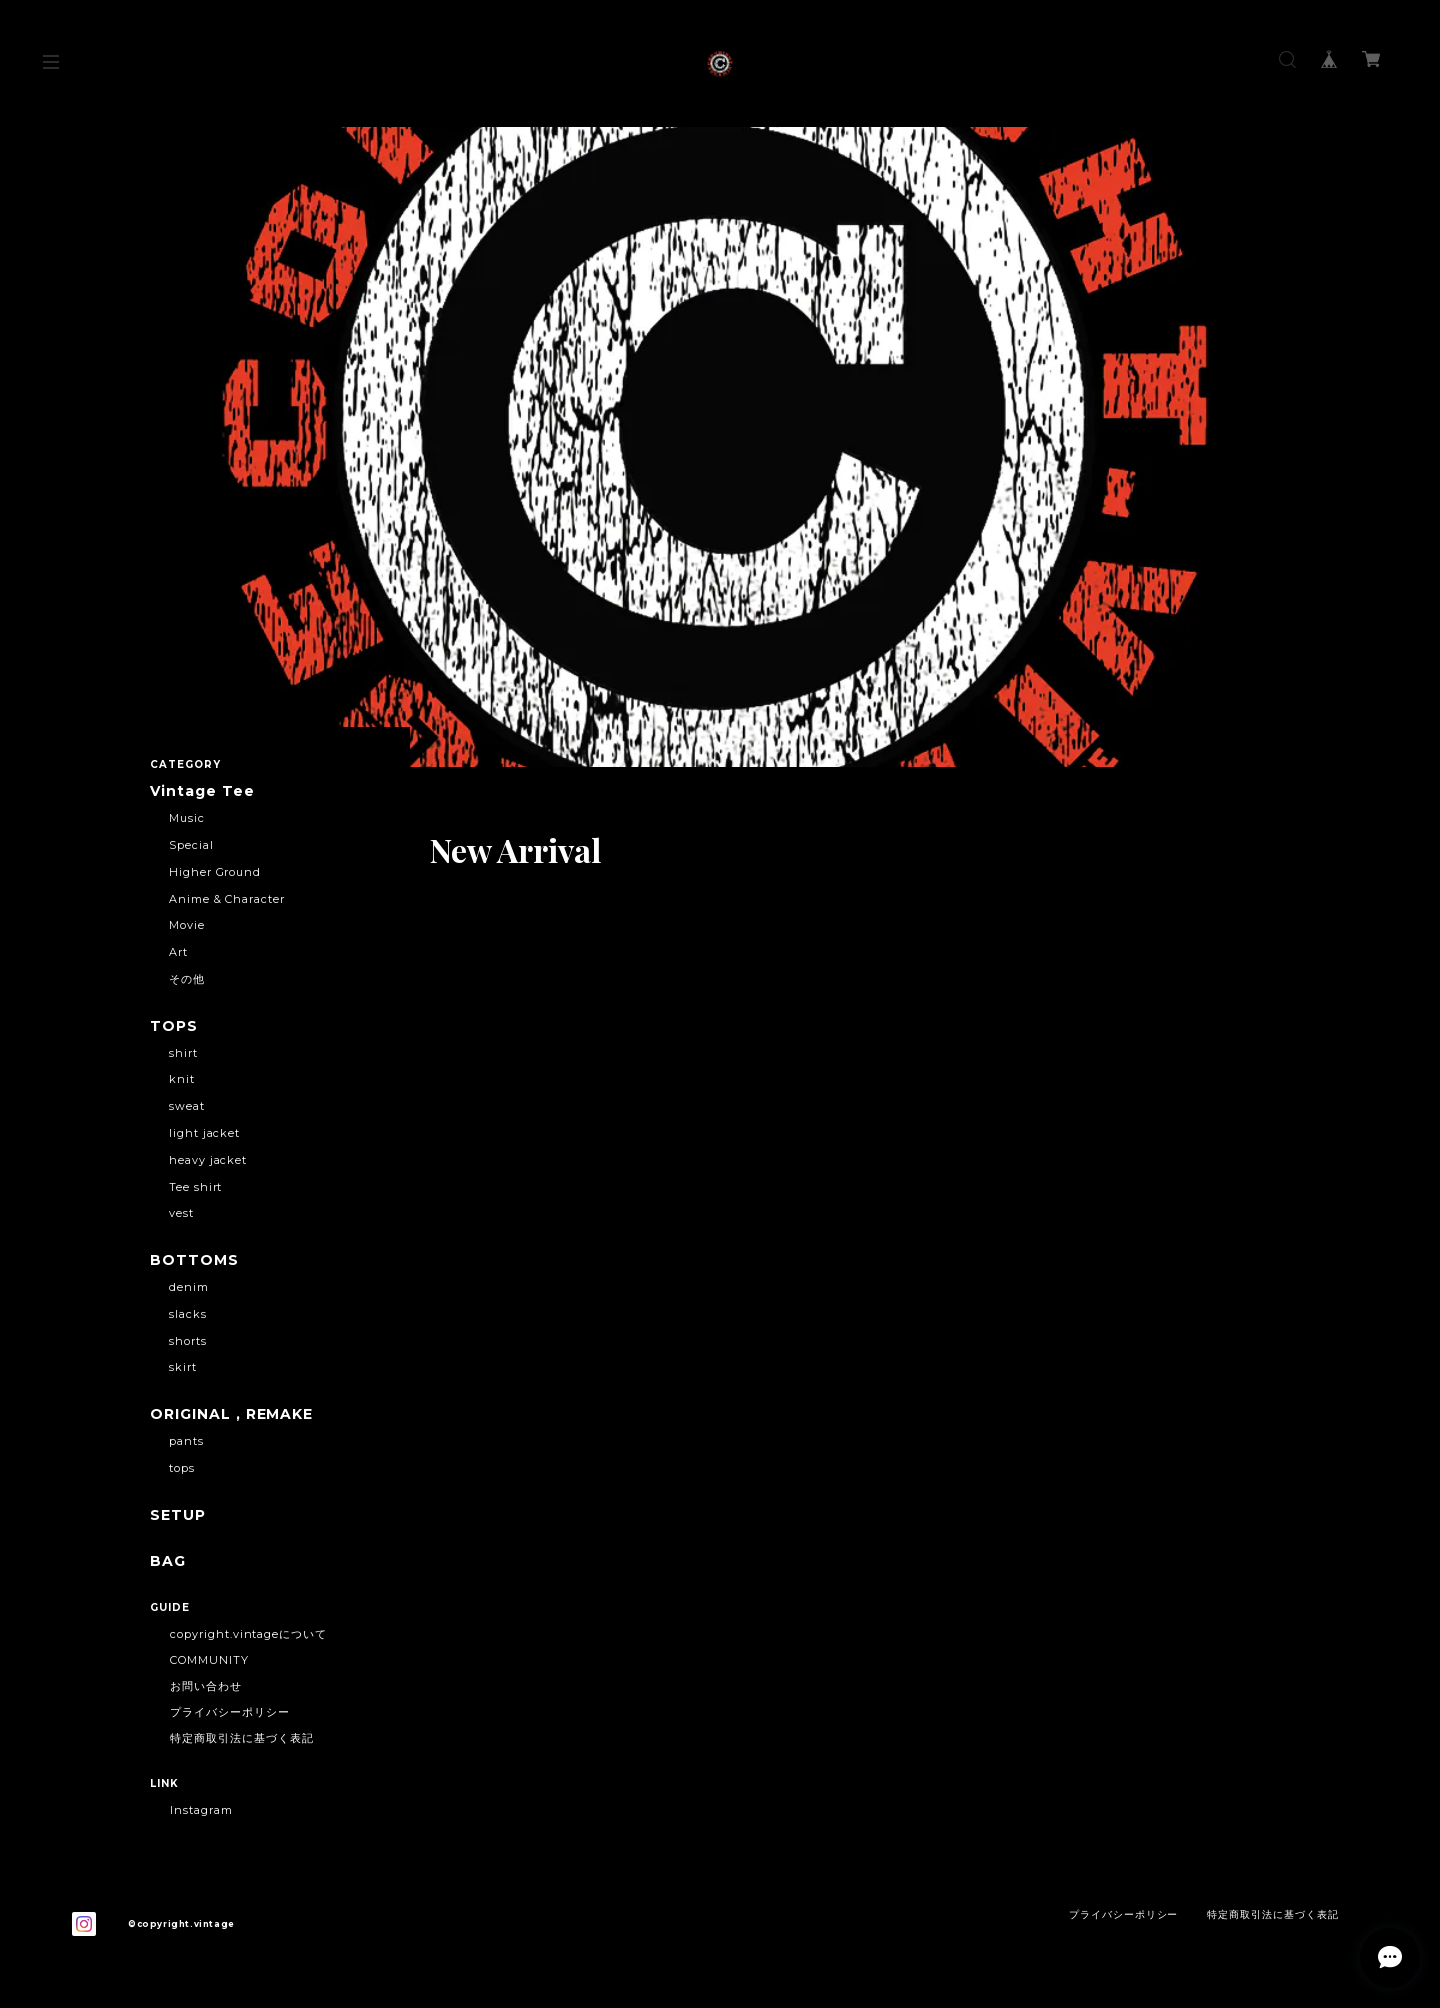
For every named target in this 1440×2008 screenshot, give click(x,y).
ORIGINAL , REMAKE (231, 1414)
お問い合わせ (206, 1686)
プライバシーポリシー (230, 1712)
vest (181, 1213)
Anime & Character (227, 899)
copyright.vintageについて (248, 1634)
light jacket (205, 1133)
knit (182, 1079)
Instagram (201, 1810)
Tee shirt (196, 1187)
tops (182, 1468)
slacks (188, 1314)
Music (187, 818)
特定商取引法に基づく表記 (242, 1738)
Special (191, 845)
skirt (183, 1367)
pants (186, 1441)
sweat (187, 1106)
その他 (187, 979)
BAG (168, 1561)
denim (189, 1287)
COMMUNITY (209, 1660)
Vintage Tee (202, 791)
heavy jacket (208, 1160)
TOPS (174, 1026)
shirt (183, 1053)
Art (178, 952)
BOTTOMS (194, 1260)
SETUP (178, 1515)
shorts (188, 1341)
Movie (187, 925)
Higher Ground (215, 872)
